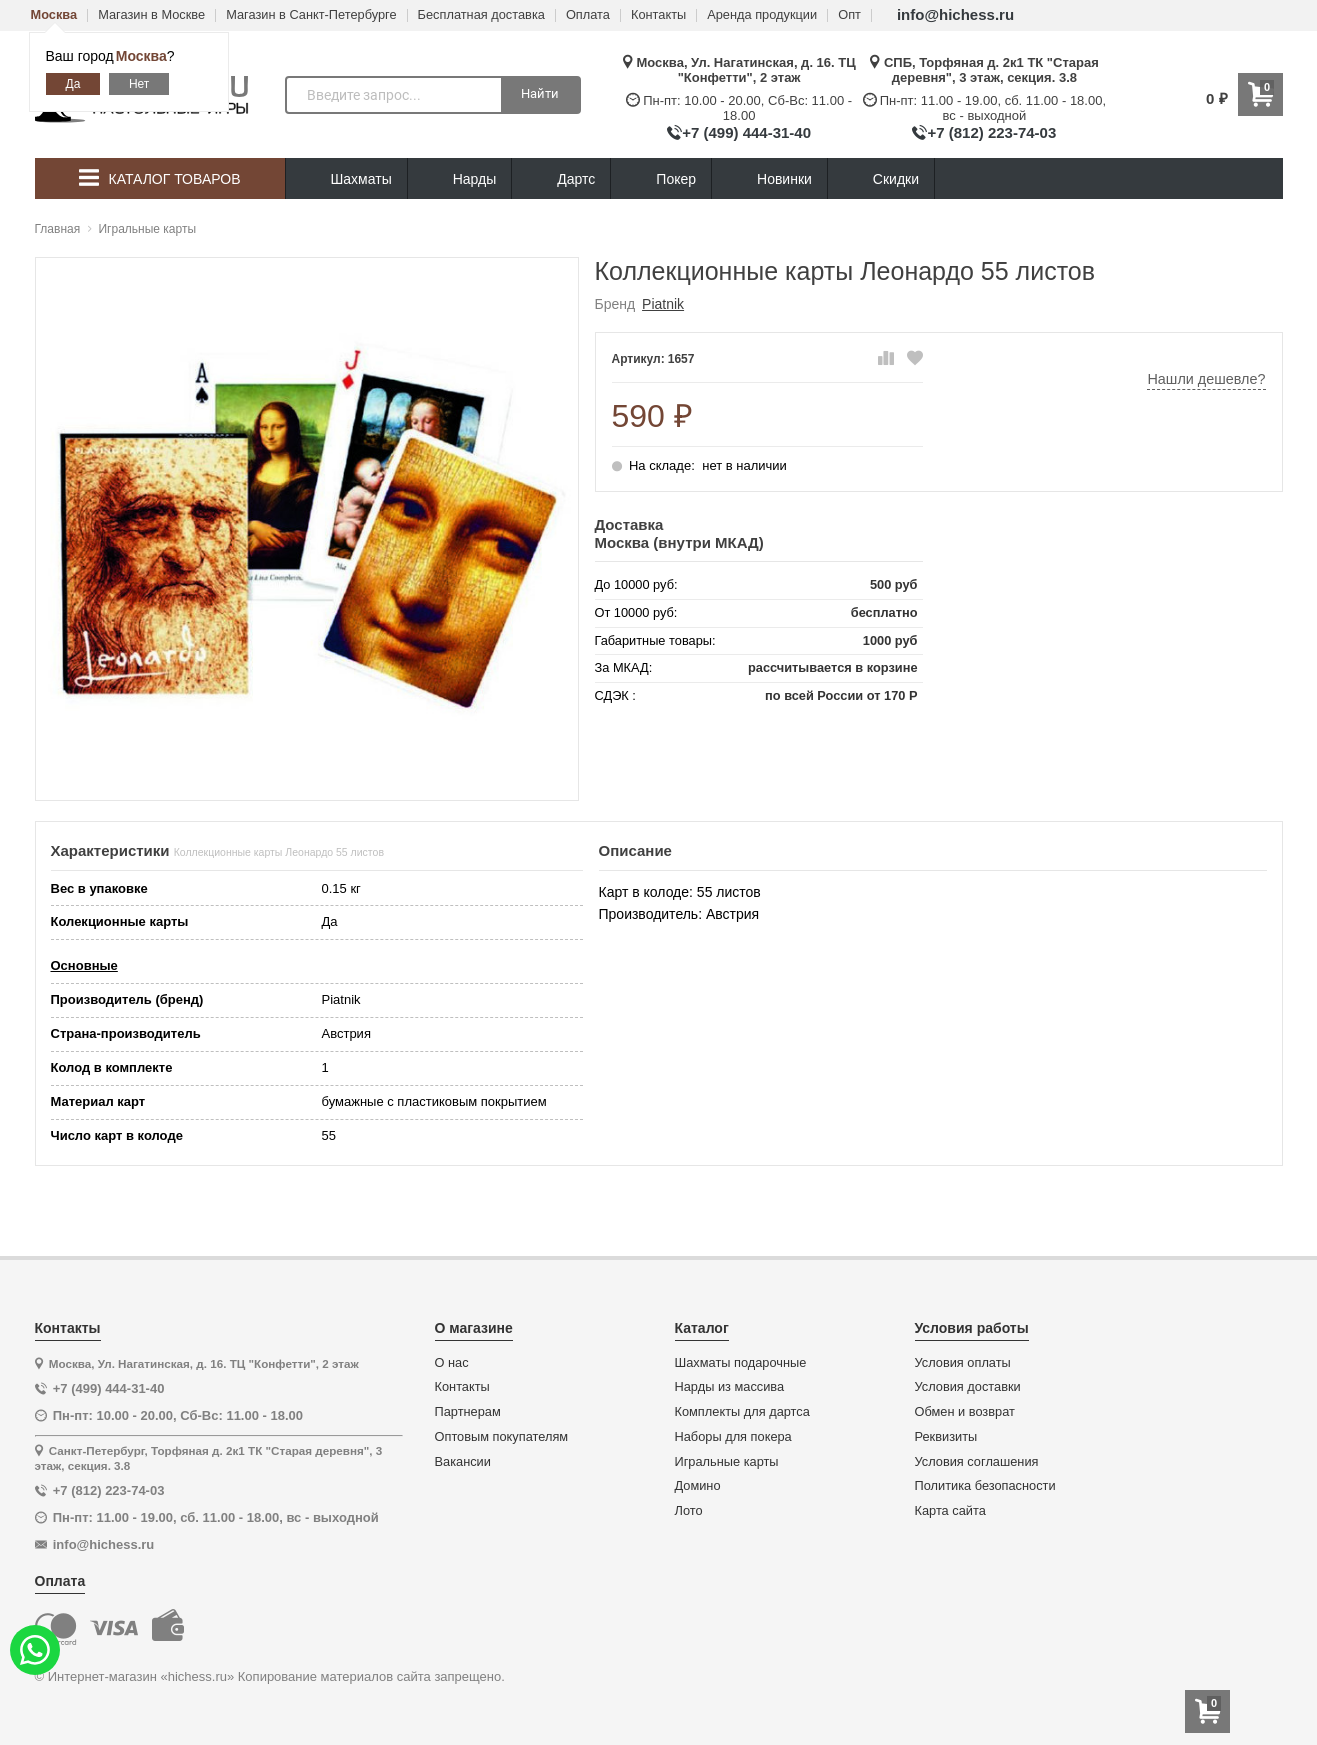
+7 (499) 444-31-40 (746, 132)
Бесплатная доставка (481, 15)
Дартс (561, 179)
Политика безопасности (985, 1486)
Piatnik (663, 304)
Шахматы (346, 179)
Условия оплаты (963, 1363)
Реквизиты (946, 1437)
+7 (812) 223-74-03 (991, 132)
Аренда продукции (762, 15)
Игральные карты (727, 1462)
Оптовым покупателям (502, 1437)
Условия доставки (968, 1387)
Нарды (460, 179)
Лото (689, 1511)
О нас (452, 1363)
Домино (698, 1486)
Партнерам (468, 1412)
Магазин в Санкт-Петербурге (311, 15)
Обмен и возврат (965, 1412)
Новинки (769, 179)
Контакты (658, 15)
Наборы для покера (733, 1437)
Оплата (588, 15)
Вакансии (463, 1462)
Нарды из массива (730, 1387)
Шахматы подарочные (741, 1363)
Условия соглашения (977, 1462)
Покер (661, 179)
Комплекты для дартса (742, 1412)
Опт (849, 15)
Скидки (881, 181)
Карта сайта (950, 1511)
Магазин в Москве (151, 15)
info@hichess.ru (955, 14)
